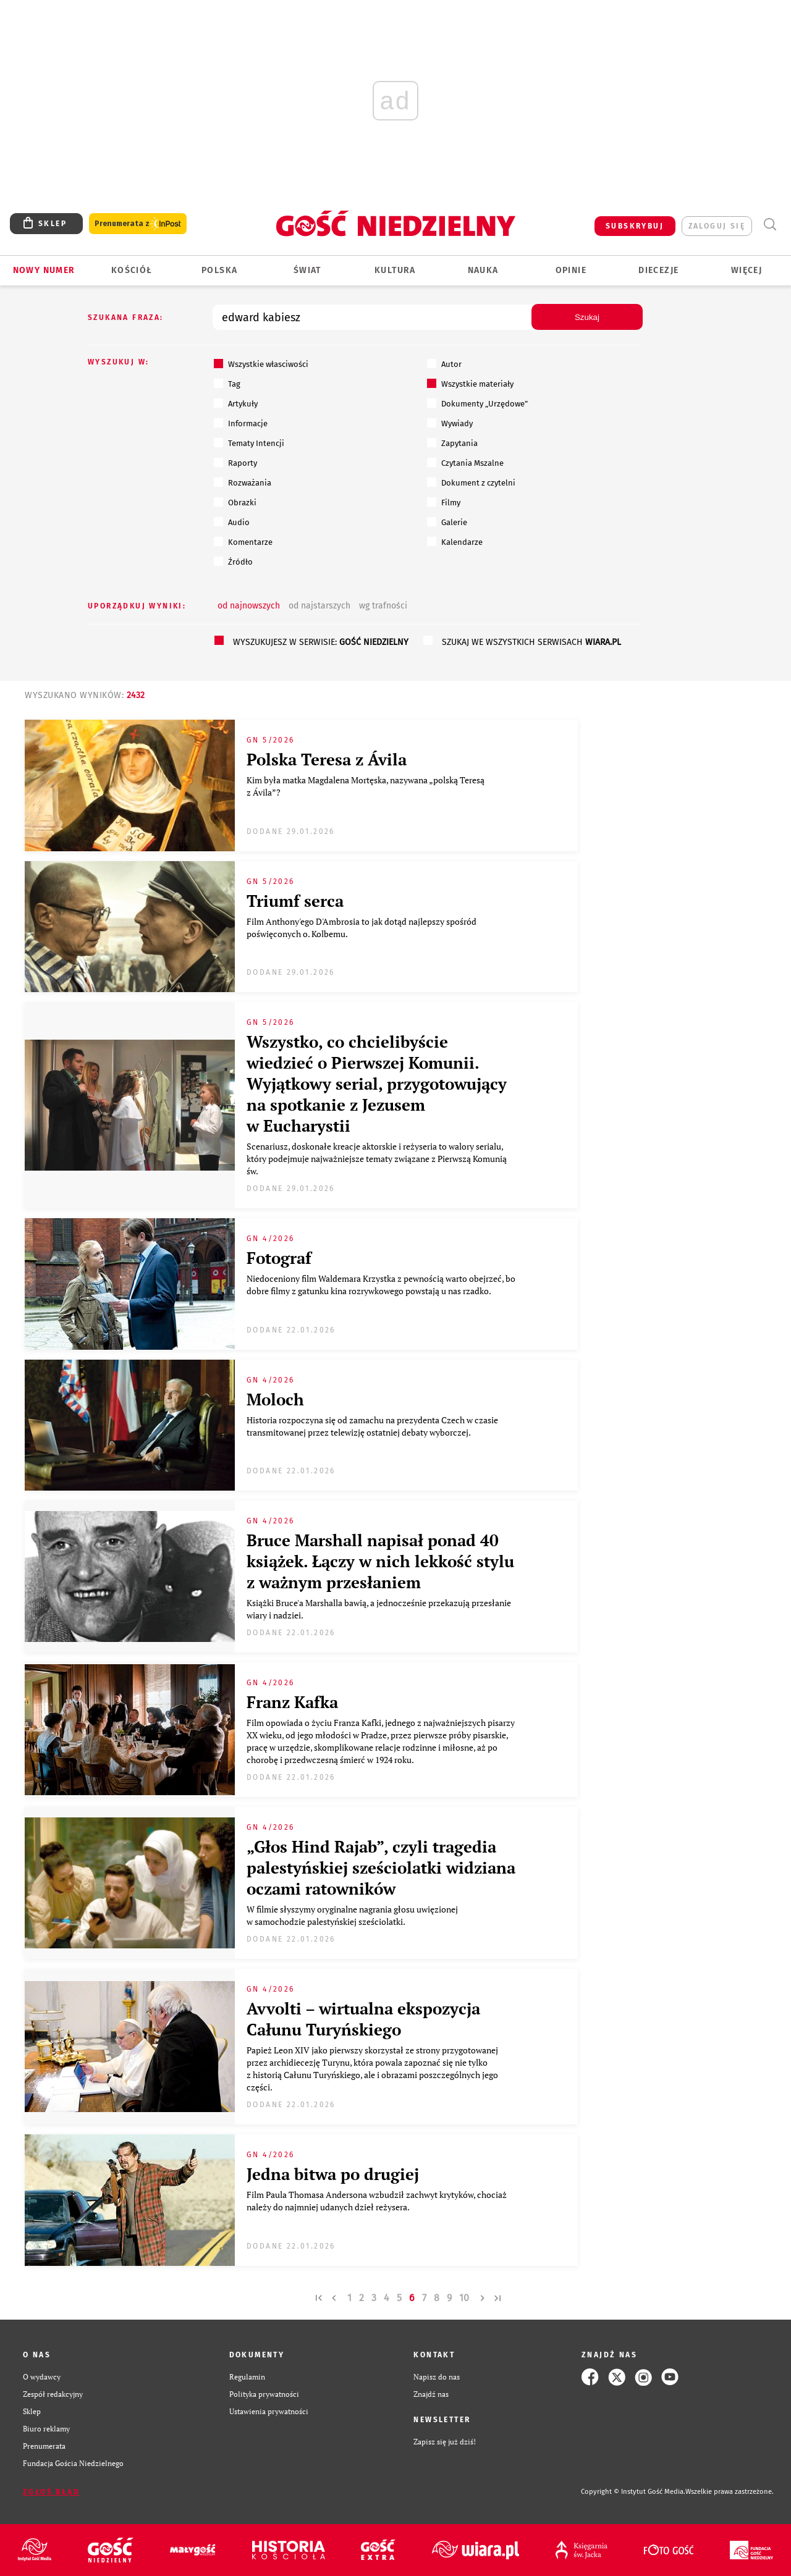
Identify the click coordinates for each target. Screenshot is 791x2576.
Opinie (571, 270)
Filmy (443, 502)
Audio (232, 522)
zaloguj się (716, 226)
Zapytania (452, 443)
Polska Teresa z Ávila (327, 759)
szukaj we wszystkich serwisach (531, 642)
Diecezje (658, 270)
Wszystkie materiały (470, 384)
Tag (227, 384)
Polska (219, 270)
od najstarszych (319, 605)
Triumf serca (295, 900)
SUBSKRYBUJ (635, 226)
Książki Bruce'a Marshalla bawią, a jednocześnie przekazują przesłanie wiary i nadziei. (379, 1609)
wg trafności (383, 605)
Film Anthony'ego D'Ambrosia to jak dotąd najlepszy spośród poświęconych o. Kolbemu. (361, 927)
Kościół (132, 270)
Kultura (395, 270)
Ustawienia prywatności (268, 2411)
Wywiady (450, 423)
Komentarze (243, 542)
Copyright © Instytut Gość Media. (633, 2492)
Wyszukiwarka (769, 224)
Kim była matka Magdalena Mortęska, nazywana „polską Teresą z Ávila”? (365, 786)
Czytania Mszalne (465, 463)
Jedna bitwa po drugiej (333, 2173)
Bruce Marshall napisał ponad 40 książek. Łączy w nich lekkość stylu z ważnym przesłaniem (380, 1561)
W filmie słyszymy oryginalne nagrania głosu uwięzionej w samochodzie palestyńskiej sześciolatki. (352, 1915)
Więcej (746, 270)
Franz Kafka (292, 1701)
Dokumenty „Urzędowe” (477, 403)
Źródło (233, 561)
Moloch (275, 1399)
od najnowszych (249, 605)
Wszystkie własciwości (261, 364)
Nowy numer (44, 270)
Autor (444, 364)
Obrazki (235, 502)
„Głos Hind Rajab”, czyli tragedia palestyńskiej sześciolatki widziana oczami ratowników (381, 1867)
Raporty (235, 463)
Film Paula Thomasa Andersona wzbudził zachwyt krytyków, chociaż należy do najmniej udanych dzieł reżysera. (377, 2201)
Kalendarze (455, 542)
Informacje (241, 423)
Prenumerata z (138, 224)
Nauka (483, 270)
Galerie (447, 522)
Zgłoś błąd (51, 2492)
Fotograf (279, 1257)
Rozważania (242, 482)
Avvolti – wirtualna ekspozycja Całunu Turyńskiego (363, 2019)
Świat (307, 270)
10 (464, 2298)
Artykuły (236, 403)
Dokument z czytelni (471, 482)
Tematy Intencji (249, 443)
